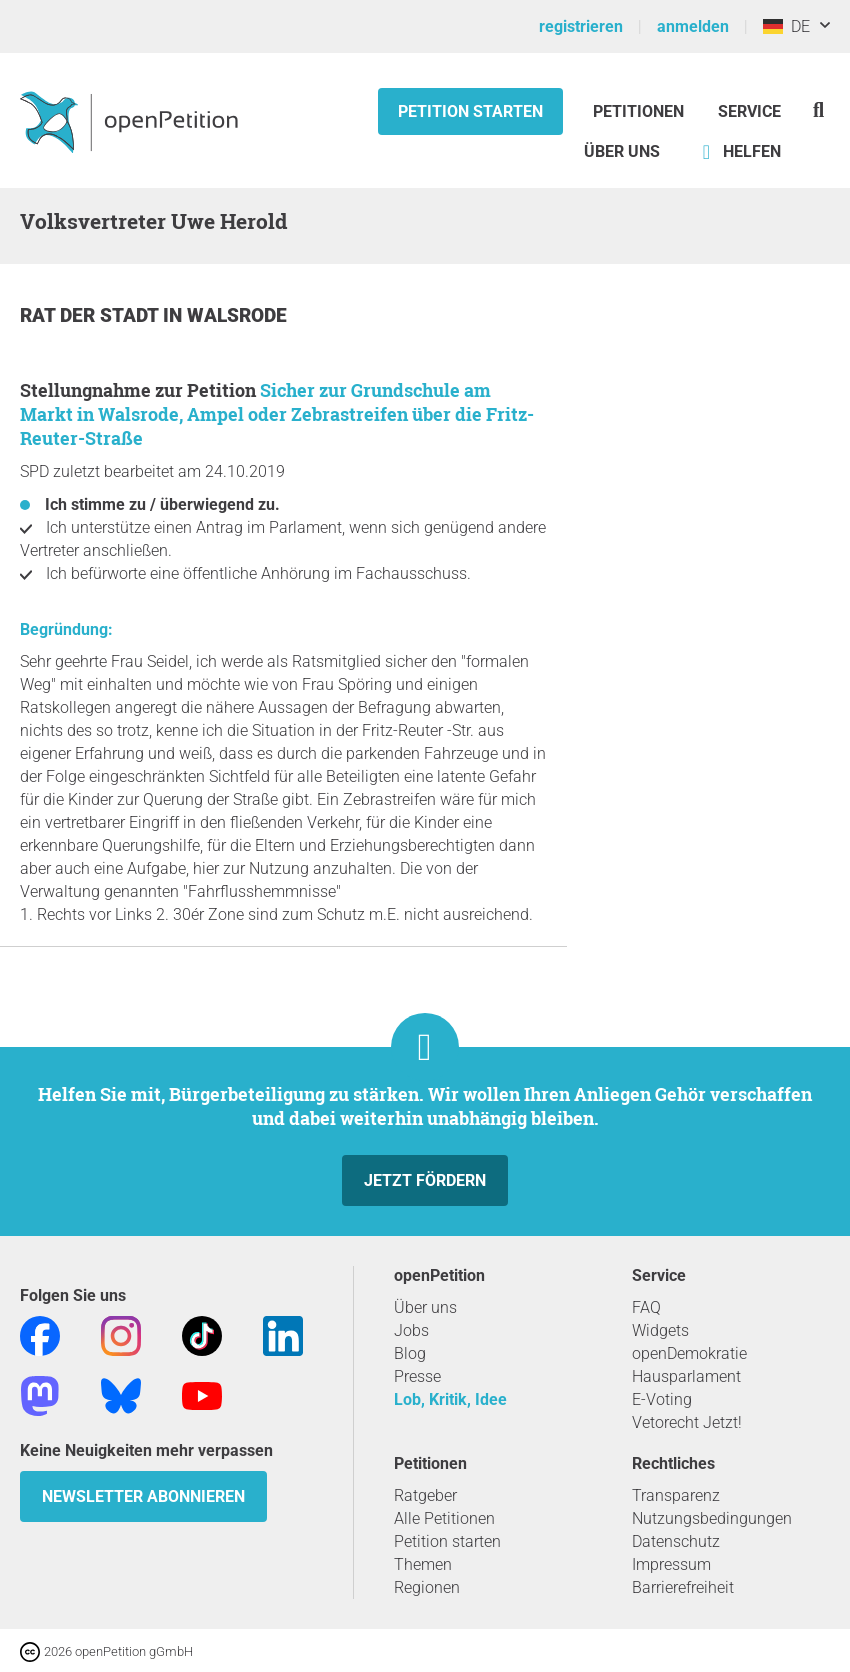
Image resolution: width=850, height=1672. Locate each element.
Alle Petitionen (444, 1518)
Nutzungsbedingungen (712, 1518)
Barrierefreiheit (683, 1587)
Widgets (660, 1330)
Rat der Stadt (91, 315)
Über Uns (622, 151)
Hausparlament (686, 1376)
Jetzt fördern (425, 1180)
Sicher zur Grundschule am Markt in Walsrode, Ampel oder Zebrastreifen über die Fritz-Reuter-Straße (277, 414)
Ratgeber (425, 1495)
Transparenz (676, 1495)
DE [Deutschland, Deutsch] (786, 26)
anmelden (693, 26)
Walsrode (237, 315)
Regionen (427, 1587)
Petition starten (470, 111)
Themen (423, 1564)
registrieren (581, 26)
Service (749, 111)
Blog (410, 1353)
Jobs (411, 1330)
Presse (417, 1376)
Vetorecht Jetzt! (687, 1422)
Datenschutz (676, 1541)
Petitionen (640, 111)
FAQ (646, 1307)
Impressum (671, 1564)
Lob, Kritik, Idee (450, 1399)
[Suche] (818, 109)
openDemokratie (689, 1353)
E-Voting (662, 1399)
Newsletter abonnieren (143, 1496)
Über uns (425, 1307)
